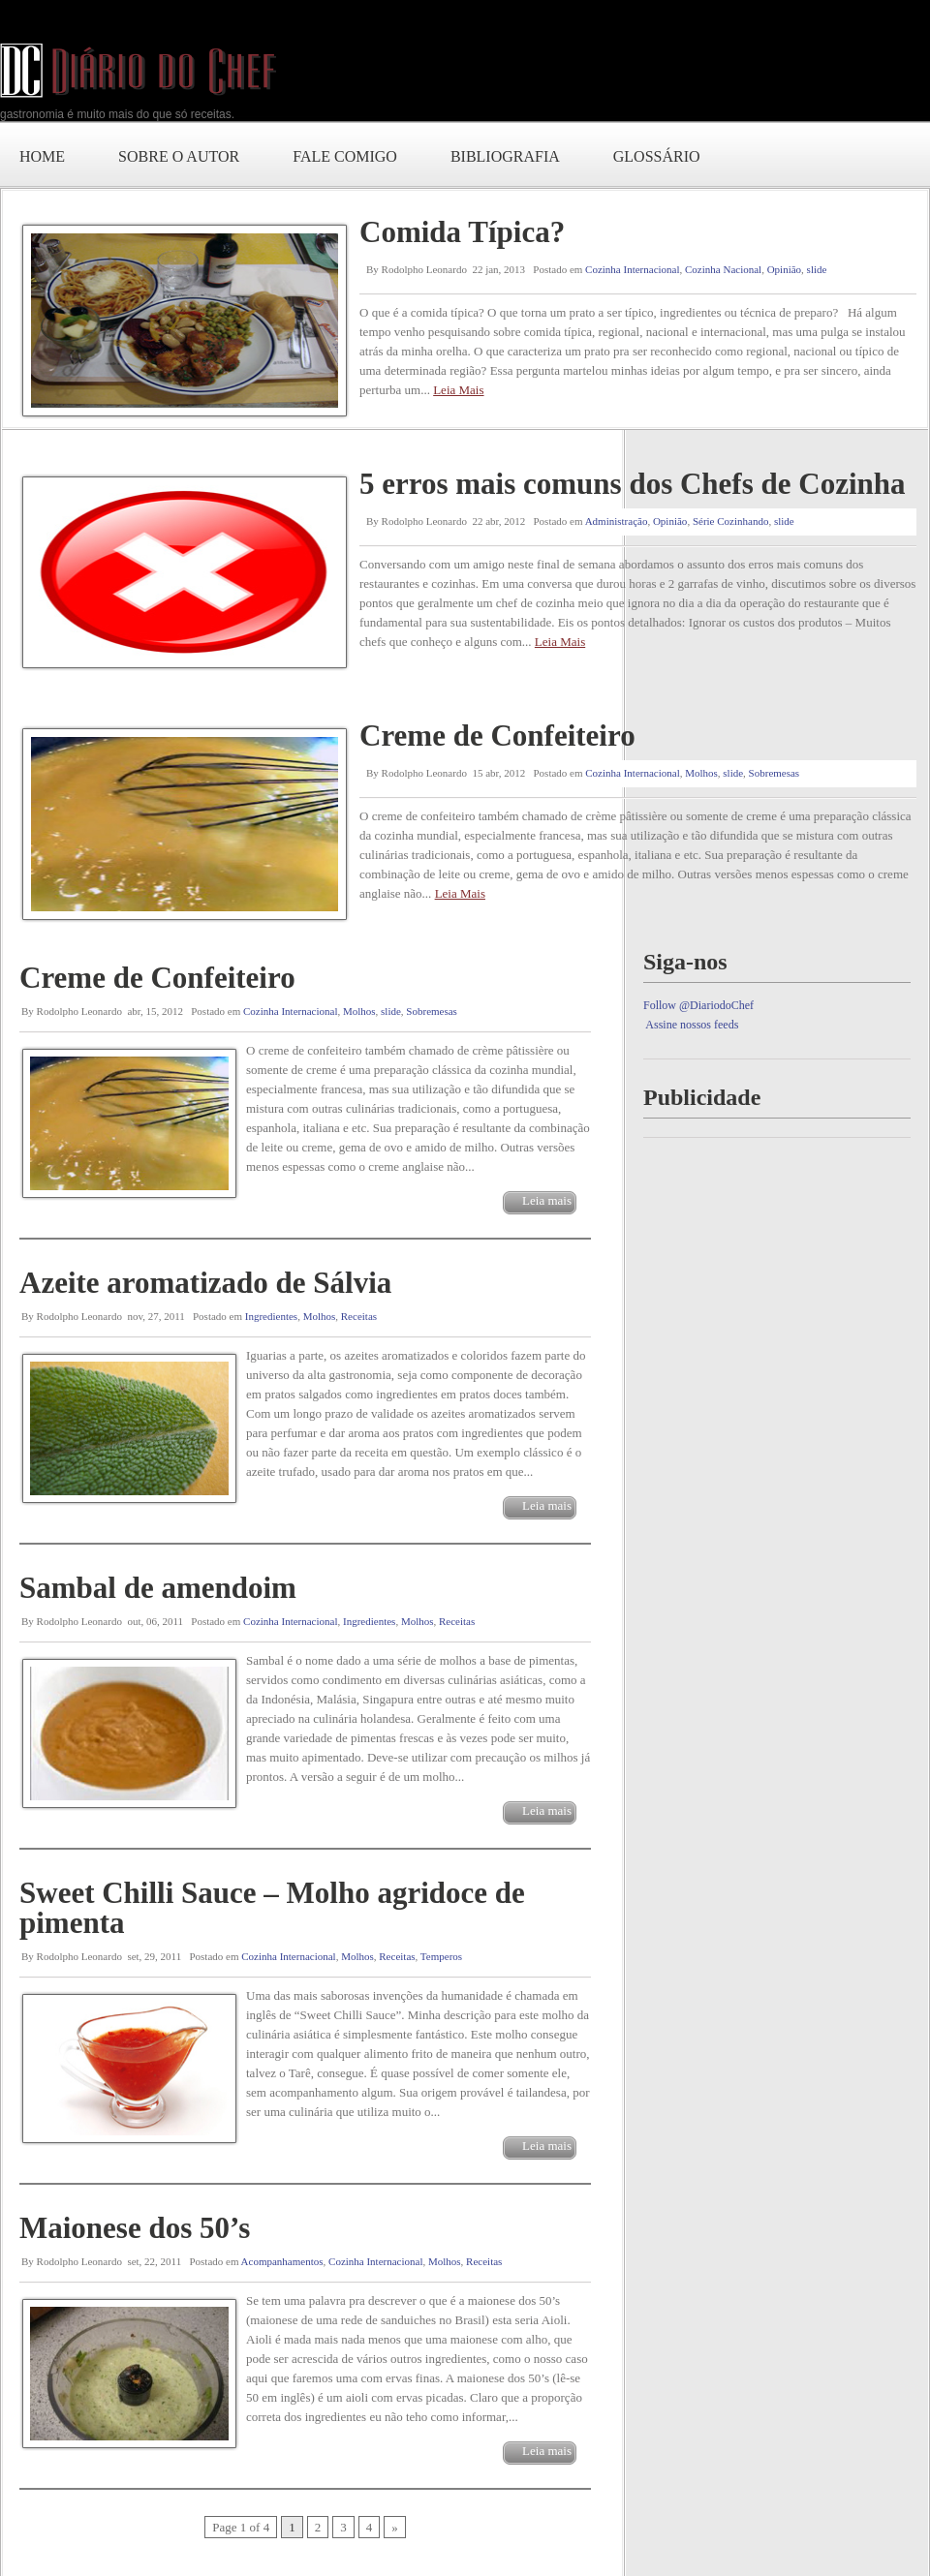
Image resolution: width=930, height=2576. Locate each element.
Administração (616, 521)
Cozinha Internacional (632, 269)
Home (42, 156)
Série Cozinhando (731, 521)
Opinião (784, 269)
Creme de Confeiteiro (497, 735)
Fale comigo (345, 156)
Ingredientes (271, 1316)
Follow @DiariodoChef (698, 1005)
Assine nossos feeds (691, 1024)
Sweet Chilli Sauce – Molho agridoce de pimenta (272, 1908)
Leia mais (547, 1200)
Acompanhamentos (282, 2261)
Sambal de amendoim (157, 1588)
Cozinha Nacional (723, 269)
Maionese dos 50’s (134, 2228)
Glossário (656, 156)
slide (817, 269)
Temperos (441, 1956)
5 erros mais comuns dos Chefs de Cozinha (632, 484)
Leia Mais (458, 390)
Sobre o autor (178, 156)
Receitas (359, 1316)
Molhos (701, 773)
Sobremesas (774, 773)
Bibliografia (505, 156)
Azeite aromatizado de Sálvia (205, 1283)
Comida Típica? (462, 232)
